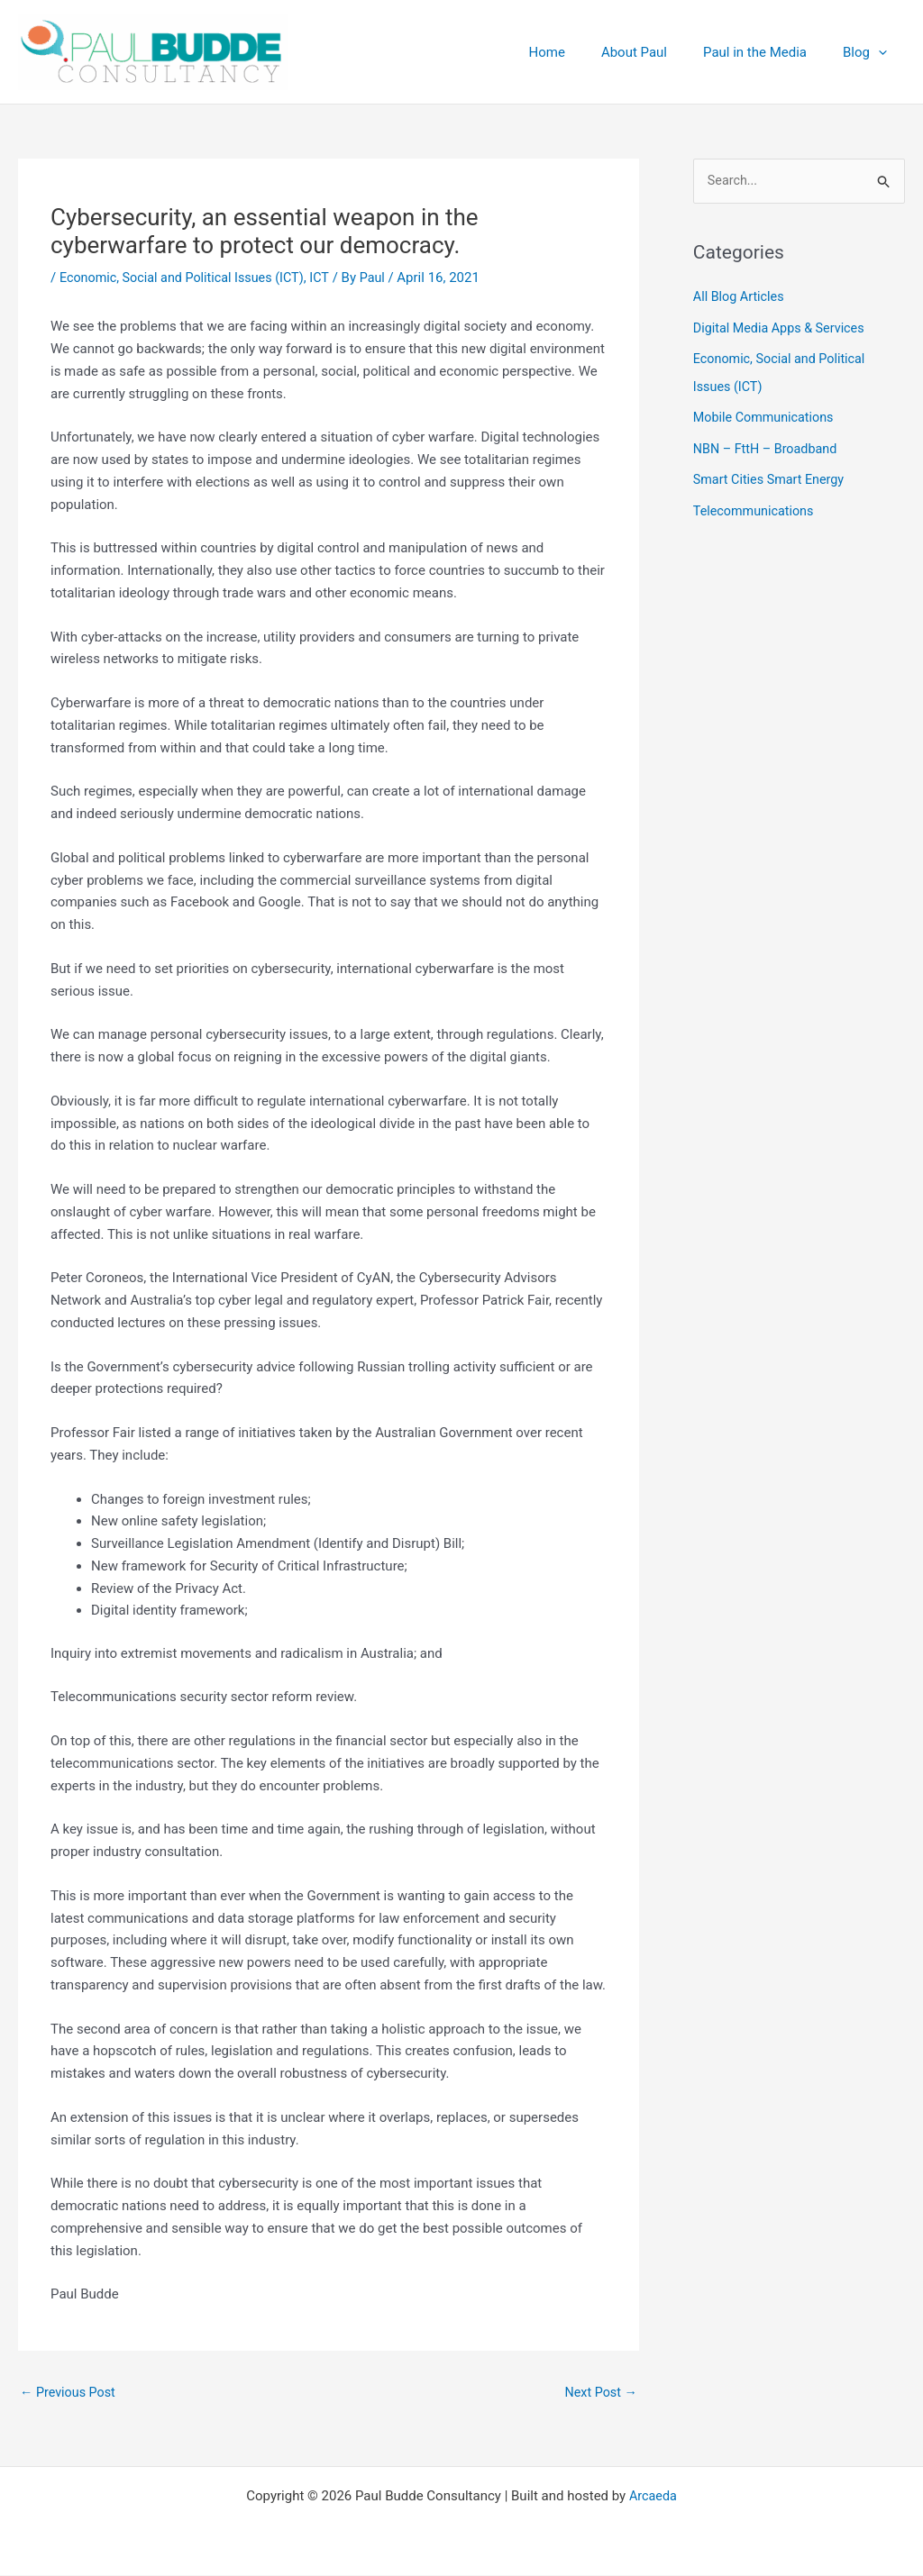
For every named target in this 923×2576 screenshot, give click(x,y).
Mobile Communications (766, 416)
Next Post (599, 2393)
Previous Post (70, 2393)
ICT (331, 277)
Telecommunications (756, 507)
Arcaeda (653, 2497)
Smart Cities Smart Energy (772, 477)
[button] (882, 52)
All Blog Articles (740, 298)
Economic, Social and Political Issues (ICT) (187, 277)
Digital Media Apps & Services (783, 328)
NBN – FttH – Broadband (768, 447)
